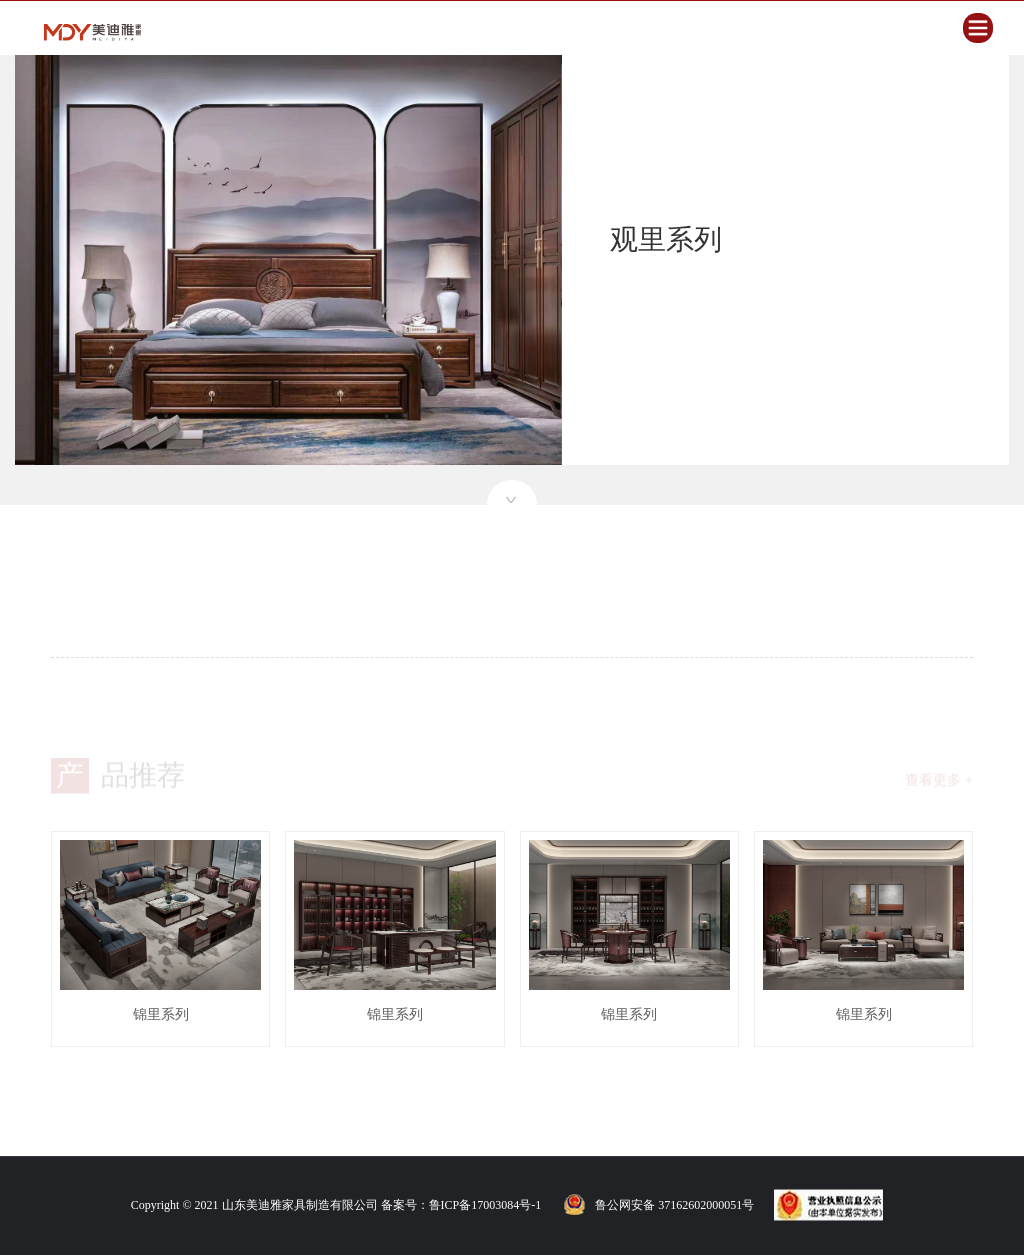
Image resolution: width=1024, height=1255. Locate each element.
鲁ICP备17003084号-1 (485, 1205)
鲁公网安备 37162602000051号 (674, 1205)
